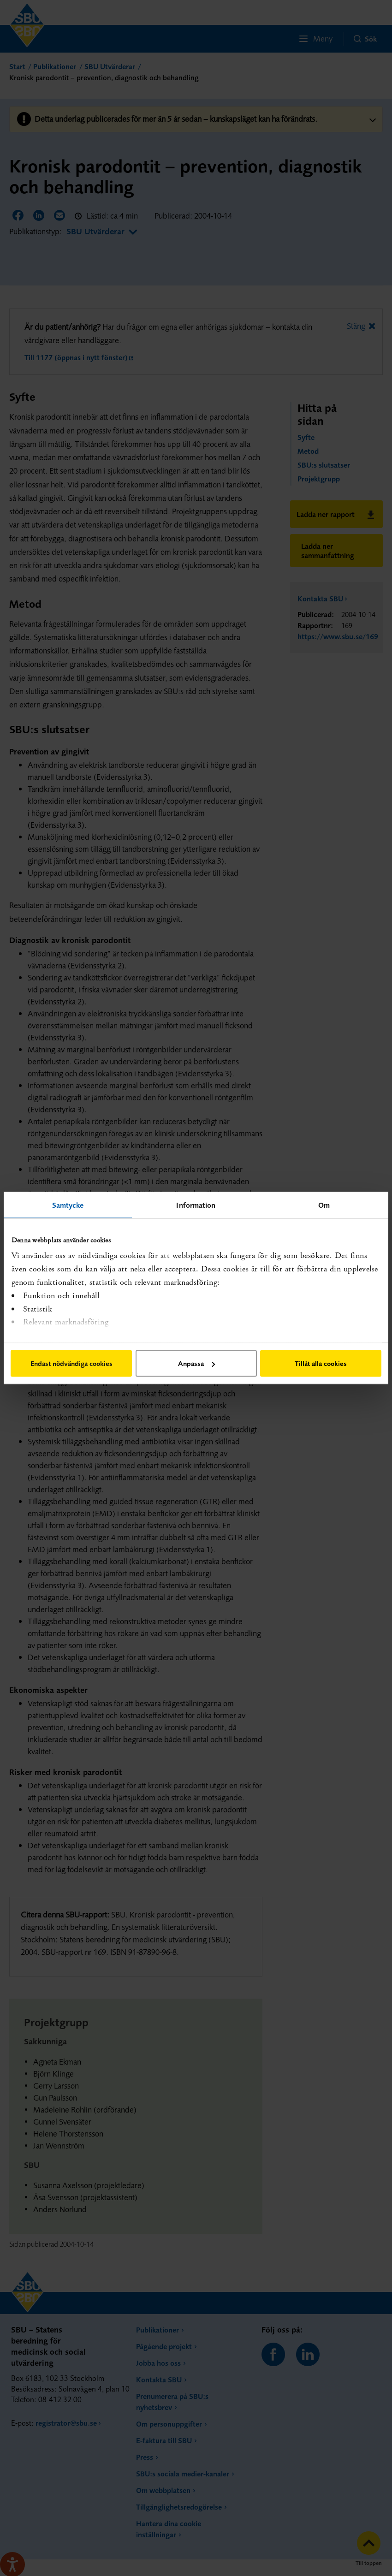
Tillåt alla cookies (321, 1363)
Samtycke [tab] (68, 1205)
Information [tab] (195, 1205)
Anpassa (196, 1363)
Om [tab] (324, 1205)
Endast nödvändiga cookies (71, 1363)
